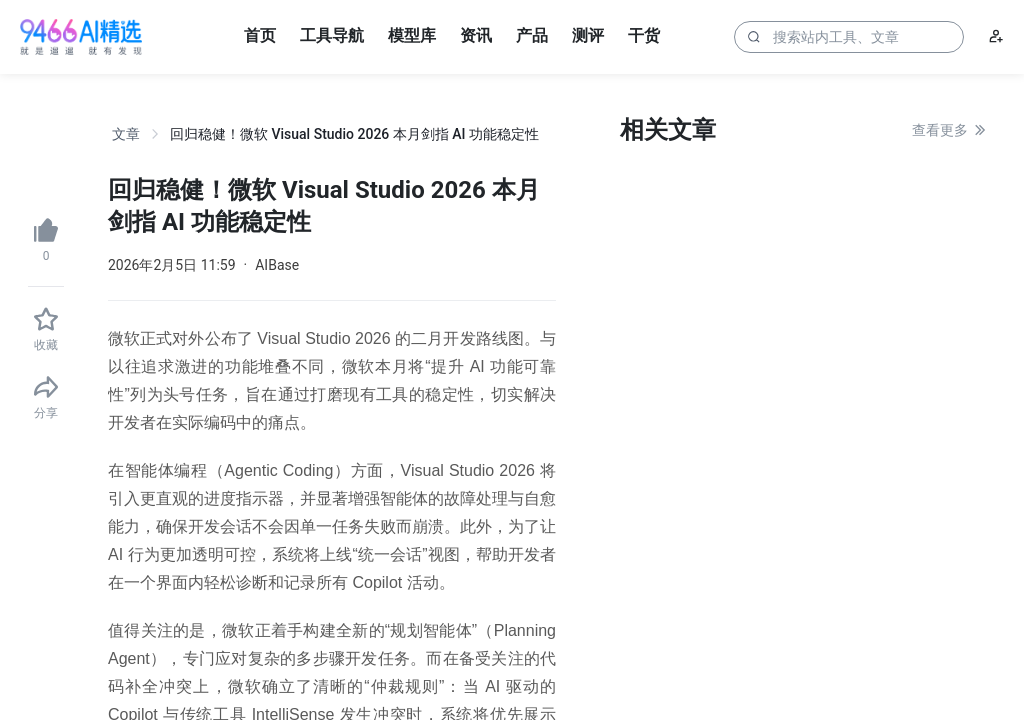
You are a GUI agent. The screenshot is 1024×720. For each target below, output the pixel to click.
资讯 (476, 35)
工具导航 (332, 35)
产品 (532, 35)
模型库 (412, 35)
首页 (260, 35)
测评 (588, 35)
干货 (644, 35)
